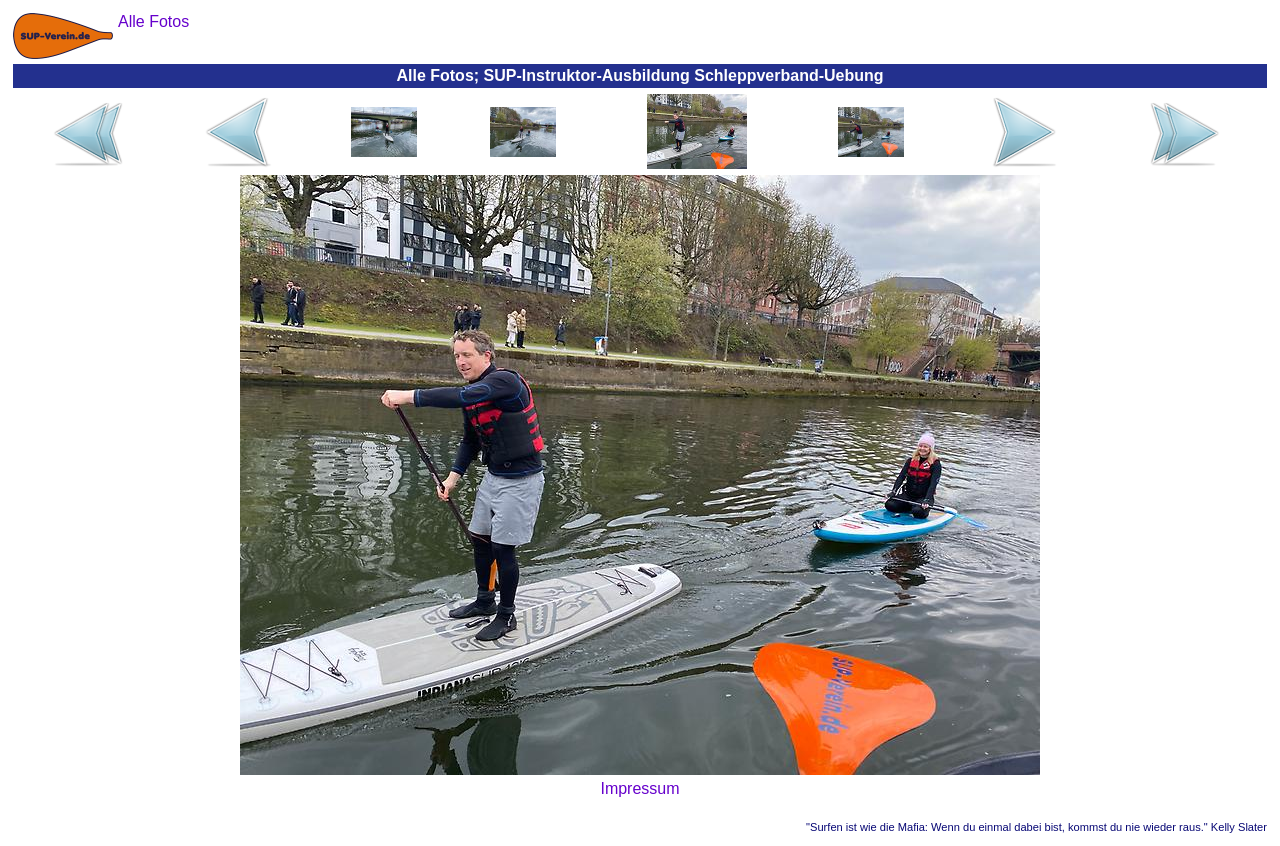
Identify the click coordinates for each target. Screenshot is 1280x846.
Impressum (639, 788)
